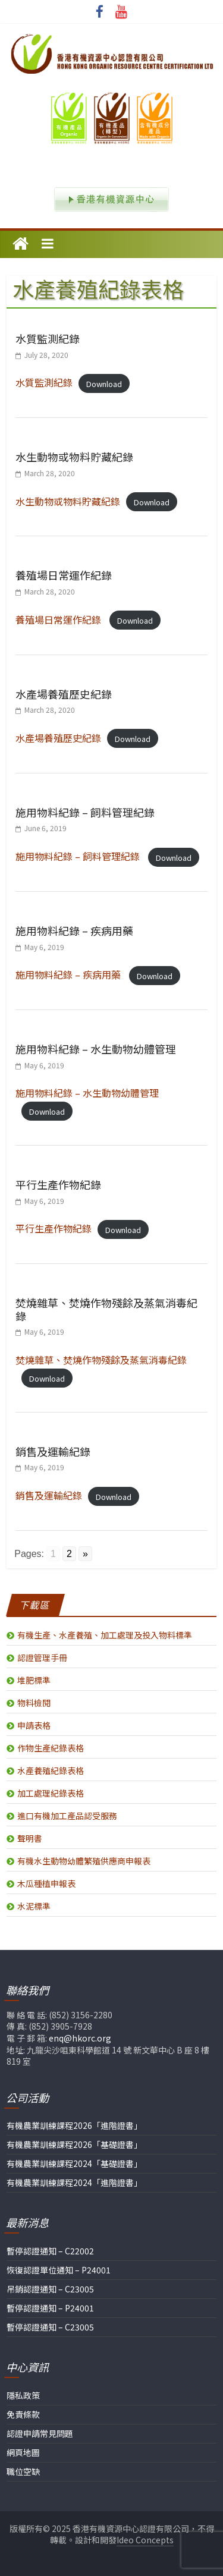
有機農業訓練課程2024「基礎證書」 (74, 2163)
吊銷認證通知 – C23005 (50, 2289)
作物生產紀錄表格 (50, 1748)
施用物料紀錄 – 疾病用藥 (74, 930)
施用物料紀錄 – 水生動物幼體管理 (95, 1048)
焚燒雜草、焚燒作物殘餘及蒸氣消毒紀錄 (106, 1309)
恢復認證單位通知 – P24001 (59, 2270)
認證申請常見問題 (40, 2433)
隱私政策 (23, 2395)
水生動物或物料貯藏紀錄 (74, 456)
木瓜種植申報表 (46, 1883)
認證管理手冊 (42, 1657)
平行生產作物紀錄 (58, 1184)
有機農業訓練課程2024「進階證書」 (74, 2182)
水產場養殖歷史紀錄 (63, 694)
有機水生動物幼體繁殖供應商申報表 (83, 1861)
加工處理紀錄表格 (50, 1793)
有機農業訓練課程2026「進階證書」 (74, 2125)
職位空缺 (23, 2471)
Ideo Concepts (145, 2540)
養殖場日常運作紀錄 (63, 575)
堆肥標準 (34, 1680)
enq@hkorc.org (80, 2038)
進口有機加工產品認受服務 (67, 1816)
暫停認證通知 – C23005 (50, 2327)
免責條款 (23, 2414)
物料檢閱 (34, 1703)
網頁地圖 (23, 2452)
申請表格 (34, 1725)
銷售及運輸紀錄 (52, 1451)
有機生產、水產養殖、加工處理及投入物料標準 (104, 1635)
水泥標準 (34, 1906)
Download (104, 383)
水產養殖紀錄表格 (50, 1770)
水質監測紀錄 (47, 338)
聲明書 (29, 1838)
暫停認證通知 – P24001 (50, 2308)
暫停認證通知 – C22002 (50, 2251)
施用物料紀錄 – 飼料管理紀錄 (85, 812)
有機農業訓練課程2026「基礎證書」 (74, 2144)
